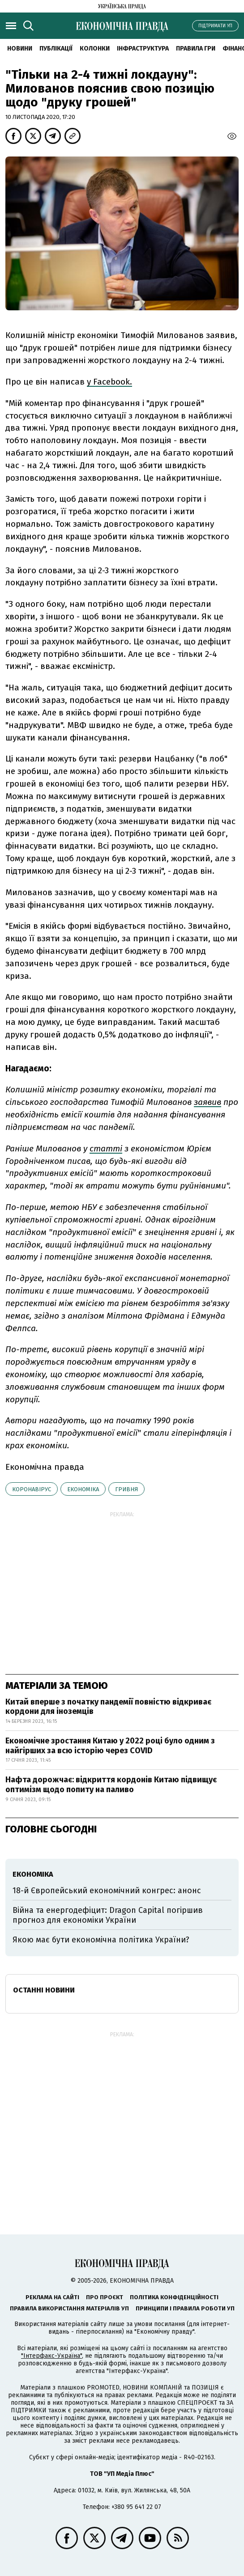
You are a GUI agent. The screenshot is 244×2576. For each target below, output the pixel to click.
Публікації (56, 48)
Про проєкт (104, 2297)
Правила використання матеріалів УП (69, 2308)
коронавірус (31, 1489)
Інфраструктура (143, 48)
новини (19, 48)
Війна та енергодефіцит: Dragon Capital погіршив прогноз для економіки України (108, 1915)
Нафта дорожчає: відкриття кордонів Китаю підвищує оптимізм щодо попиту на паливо (111, 1784)
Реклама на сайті (52, 2297)
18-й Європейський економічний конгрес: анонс (107, 1890)
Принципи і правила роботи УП (185, 2308)
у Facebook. (109, 381)
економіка (83, 1489)
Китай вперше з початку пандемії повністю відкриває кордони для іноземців (108, 1707)
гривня (126, 1489)
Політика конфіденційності (174, 2297)
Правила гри (195, 48)
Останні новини (44, 1990)
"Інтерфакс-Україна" (51, 2356)
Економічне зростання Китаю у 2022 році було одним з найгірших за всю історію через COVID (110, 1745)
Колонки (95, 48)
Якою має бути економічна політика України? (101, 1940)
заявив (207, 1102)
